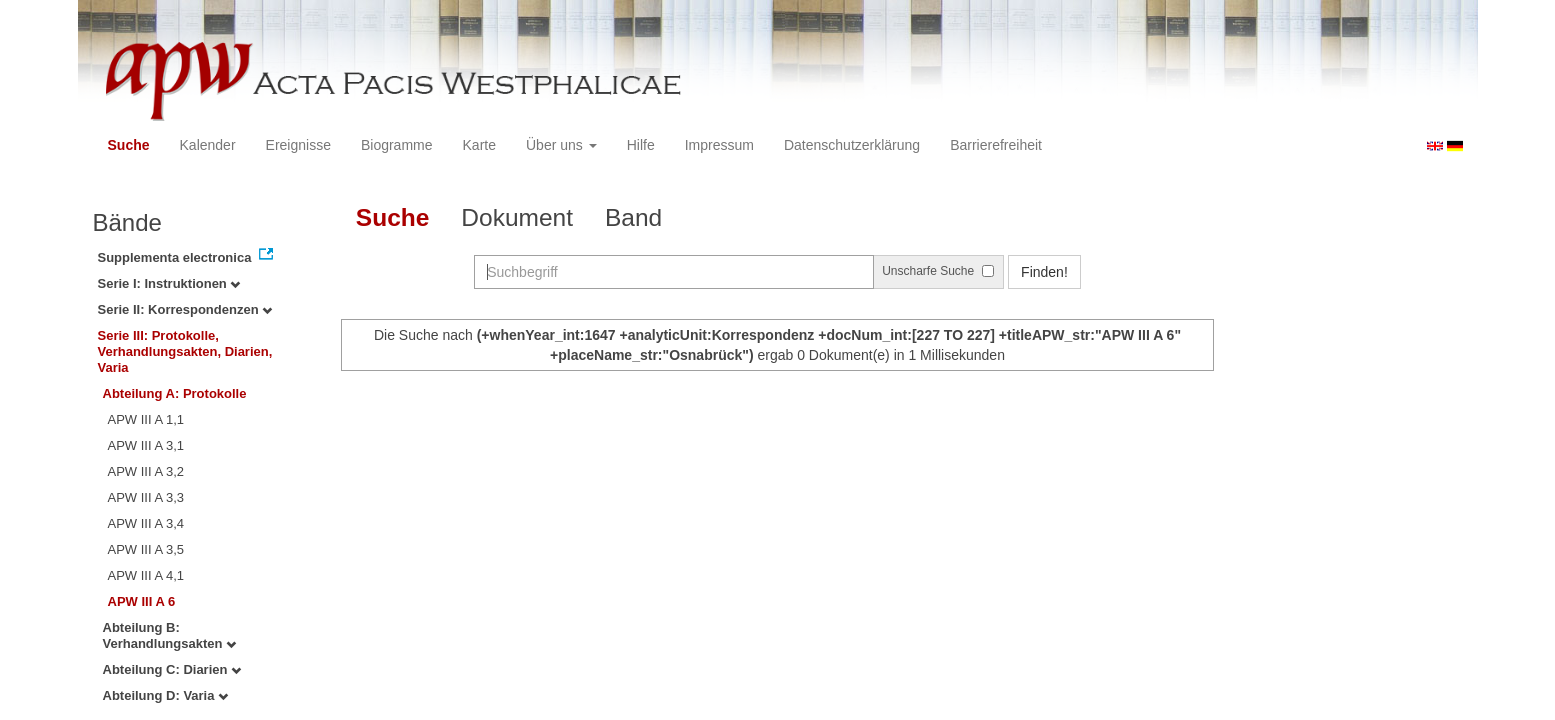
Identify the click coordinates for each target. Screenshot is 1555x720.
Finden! (1044, 272)
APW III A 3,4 (146, 523)
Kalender (208, 145)
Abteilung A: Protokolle (175, 393)
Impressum (719, 145)
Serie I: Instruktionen (169, 283)
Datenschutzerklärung (852, 145)
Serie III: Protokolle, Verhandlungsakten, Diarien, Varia (185, 351)
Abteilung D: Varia (166, 695)
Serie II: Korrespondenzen (185, 309)
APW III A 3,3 (146, 497)
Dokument (517, 217)
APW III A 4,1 (146, 575)
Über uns (561, 145)
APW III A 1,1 (146, 419)
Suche (129, 145)
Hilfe (641, 145)
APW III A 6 (142, 601)
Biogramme (397, 145)
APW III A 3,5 (146, 549)
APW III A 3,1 (146, 445)
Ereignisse (298, 145)
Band (633, 217)
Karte (479, 145)
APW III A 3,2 (146, 471)
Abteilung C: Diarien (172, 669)
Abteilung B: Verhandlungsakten (170, 635)
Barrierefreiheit (996, 145)
